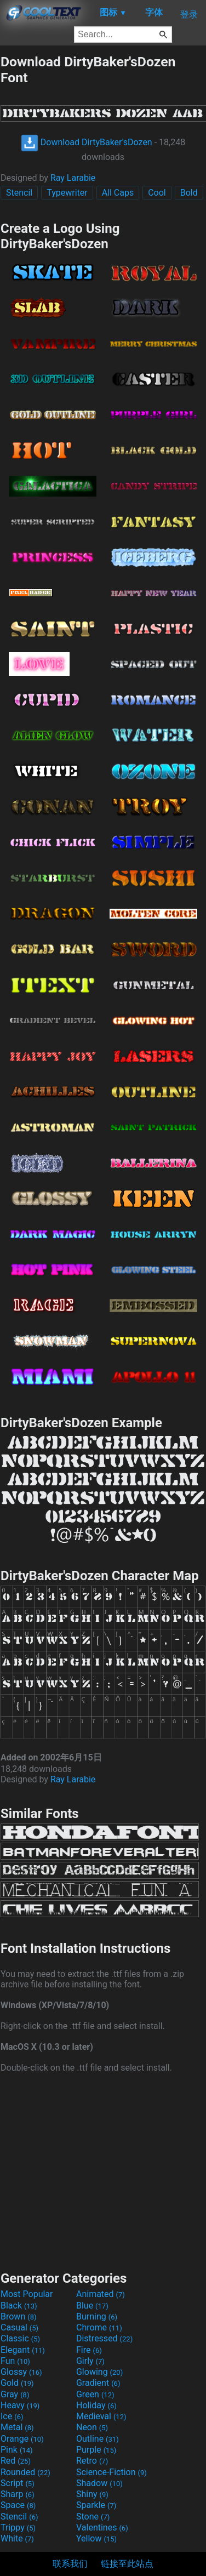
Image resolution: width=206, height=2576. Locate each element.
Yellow (96, 2538)
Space (18, 2505)
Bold (189, 192)
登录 (189, 14)
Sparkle (96, 2505)
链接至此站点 (127, 2563)
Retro (92, 2460)
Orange (22, 2438)
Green (95, 2394)
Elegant (23, 2350)
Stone (93, 2516)
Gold (17, 2383)
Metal (17, 2427)
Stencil (19, 192)
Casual (19, 2327)
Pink (17, 2449)
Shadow (99, 2483)
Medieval (101, 2416)
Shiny (92, 2494)
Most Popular (27, 2294)
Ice (12, 2416)
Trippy (18, 2527)
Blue (92, 2305)
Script (18, 2483)
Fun (15, 2361)
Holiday (96, 2405)
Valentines (102, 2527)
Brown (18, 2316)
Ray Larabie (72, 178)
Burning (96, 2316)
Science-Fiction (111, 2472)
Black (19, 2305)
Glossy (21, 2372)
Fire (89, 2350)
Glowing (99, 2372)
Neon (92, 2427)
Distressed (104, 2338)
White (17, 2538)
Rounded (25, 2472)
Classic (20, 2338)
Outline (97, 2438)
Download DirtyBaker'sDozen (86, 142)
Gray (15, 2394)
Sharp (18, 2494)
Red (16, 2460)
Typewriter (67, 192)
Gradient (98, 2383)
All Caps (118, 192)
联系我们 (70, 2563)
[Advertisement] (103, 2170)
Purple (96, 2449)
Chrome (99, 2327)
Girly (90, 2361)
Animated (100, 2294)
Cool (157, 192)
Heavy (20, 2405)
